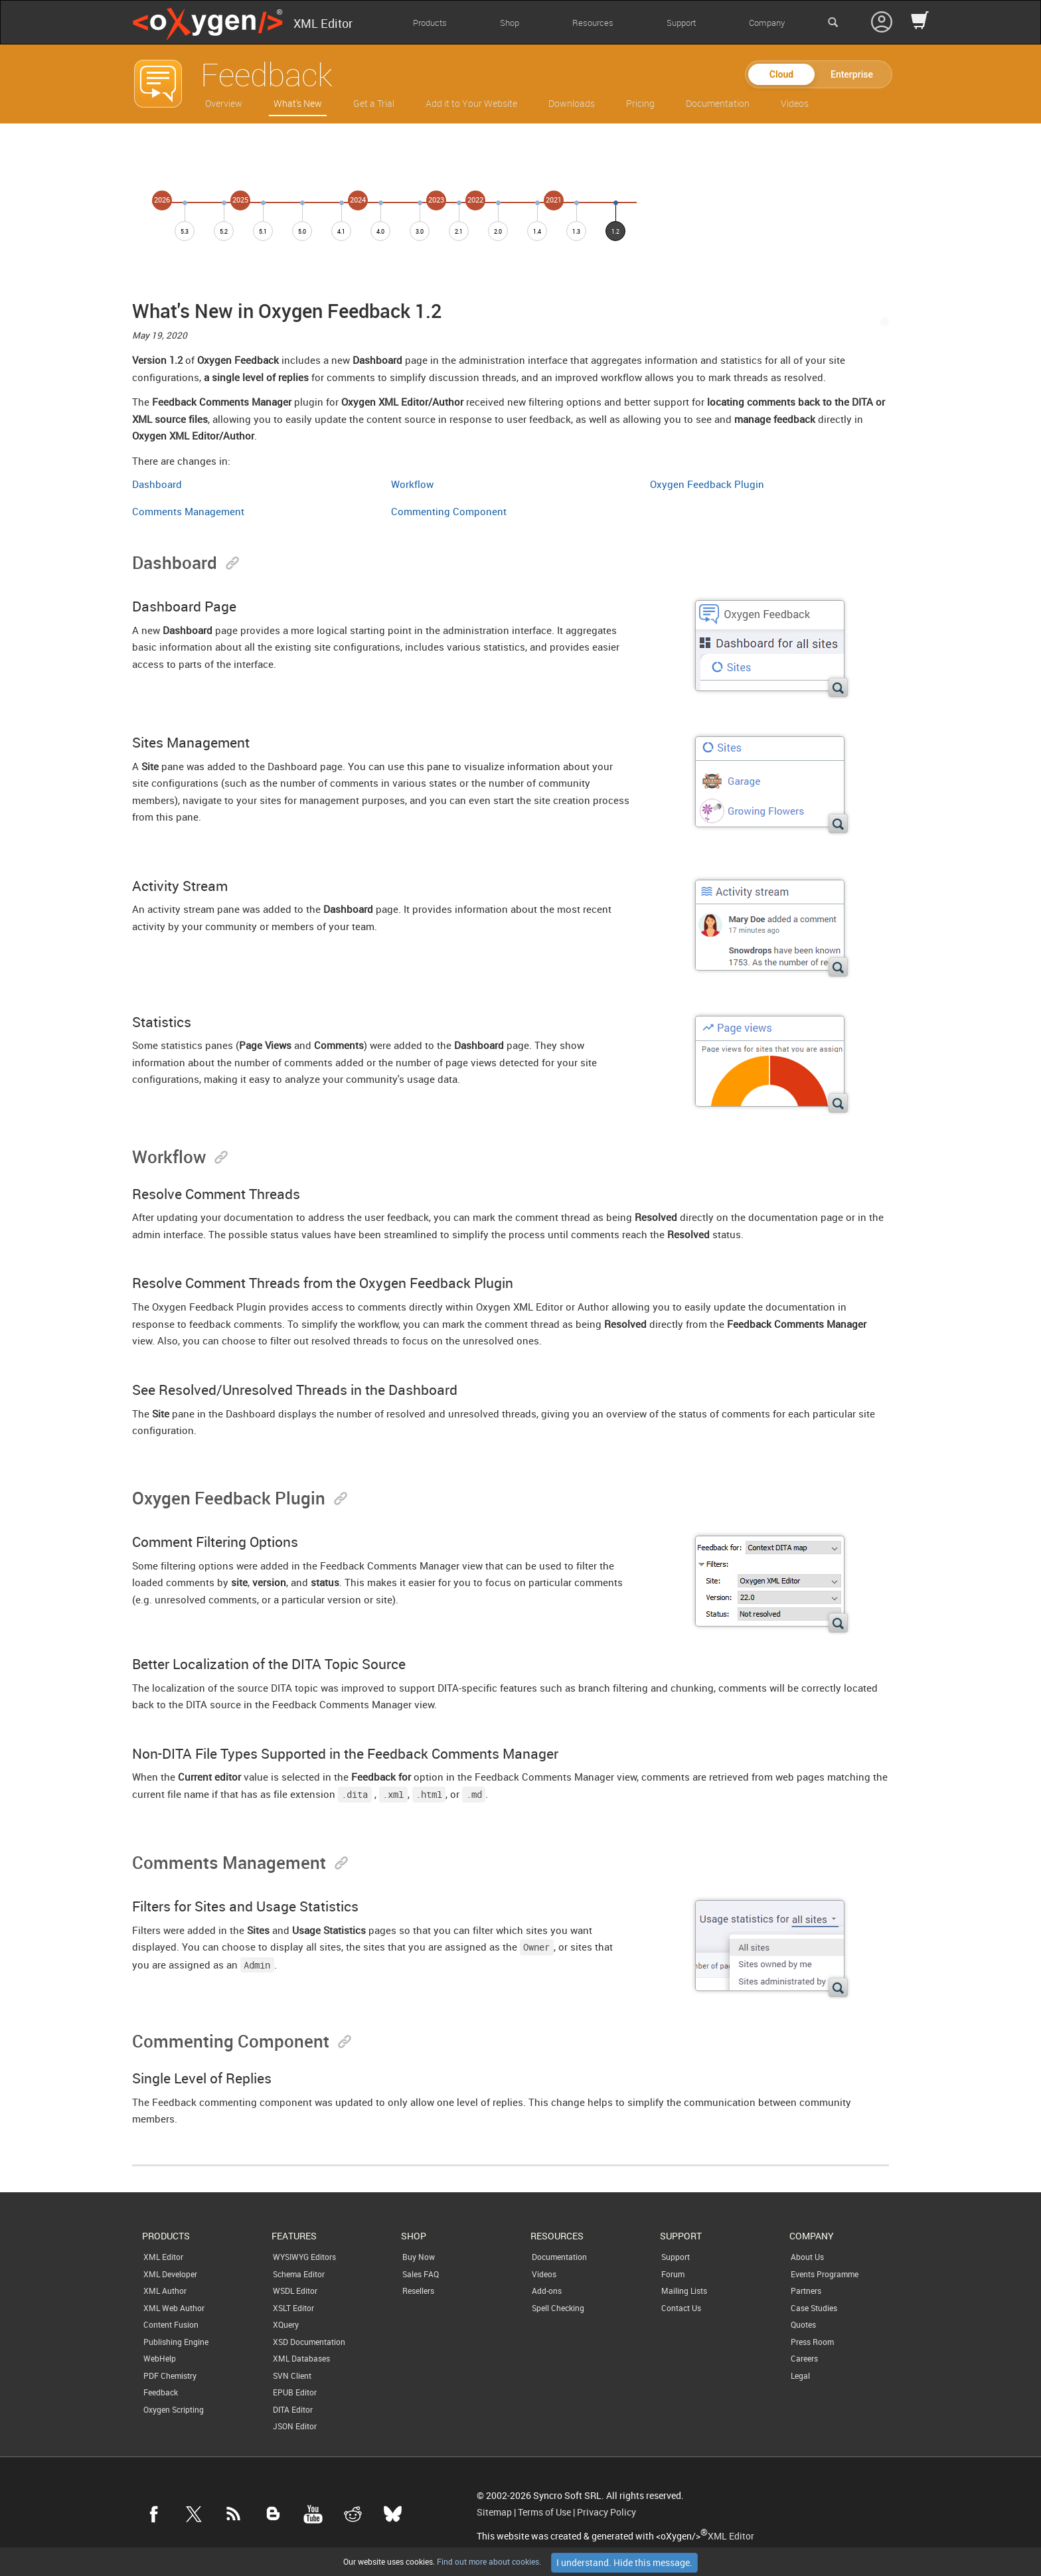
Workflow (412, 484)
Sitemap (494, 2512)
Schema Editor (299, 2274)
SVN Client (292, 2375)
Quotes (803, 2324)
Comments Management (188, 511)
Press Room (812, 2341)
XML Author (165, 2290)
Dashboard (157, 484)
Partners (806, 2290)
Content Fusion (171, 2324)
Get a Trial (373, 103)
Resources (592, 23)
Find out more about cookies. (488, 2561)
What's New (298, 103)
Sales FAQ (420, 2274)
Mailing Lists (684, 2290)
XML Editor (163, 2256)
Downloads (571, 103)
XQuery (286, 2324)
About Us (807, 2256)
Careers (804, 2358)
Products (430, 23)
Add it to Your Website (471, 103)
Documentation (718, 103)
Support (681, 23)
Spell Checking (558, 2307)
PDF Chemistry (170, 2375)
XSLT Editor (293, 2307)
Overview (223, 103)
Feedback (160, 2392)
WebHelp (159, 2358)
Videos (795, 103)
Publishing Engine (175, 2341)
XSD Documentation (309, 2341)
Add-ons (547, 2290)
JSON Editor (295, 2426)
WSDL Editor (295, 2290)
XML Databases (301, 2358)
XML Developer (170, 2274)
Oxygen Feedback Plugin (707, 484)
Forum (672, 2274)
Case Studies (814, 2307)
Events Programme (824, 2274)
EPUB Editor (295, 2392)
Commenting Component (449, 511)
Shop (509, 23)
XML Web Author (173, 2307)
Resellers (418, 2290)
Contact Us (681, 2307)
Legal (800, 2375)
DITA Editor (293, 2409)
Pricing (640, 103)
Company (767, 23)
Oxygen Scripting (173, 2409)
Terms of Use (544, 2512)
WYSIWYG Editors (304, 2256)
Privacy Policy (606, 2512)
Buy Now (418, 2256)
